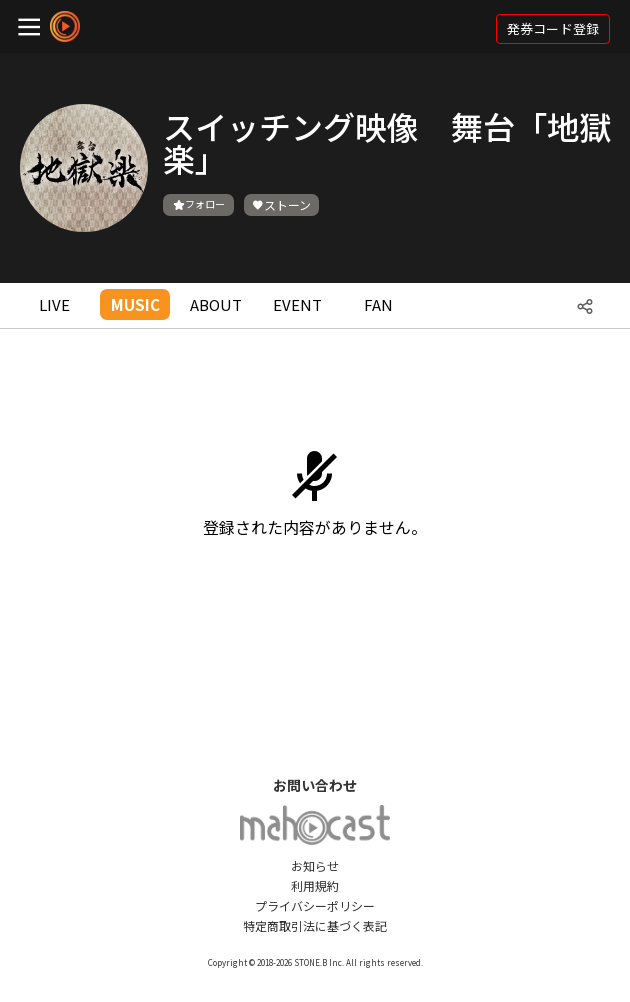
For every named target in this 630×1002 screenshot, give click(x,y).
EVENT (297, 304)
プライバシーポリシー (315, 905)
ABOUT (216, 304)
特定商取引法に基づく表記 (315, 925)
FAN (378, 304)
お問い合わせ (315, 785)
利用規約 (315, 885)
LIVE (54, 304)
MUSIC (135, 304)
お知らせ (315, 865)
